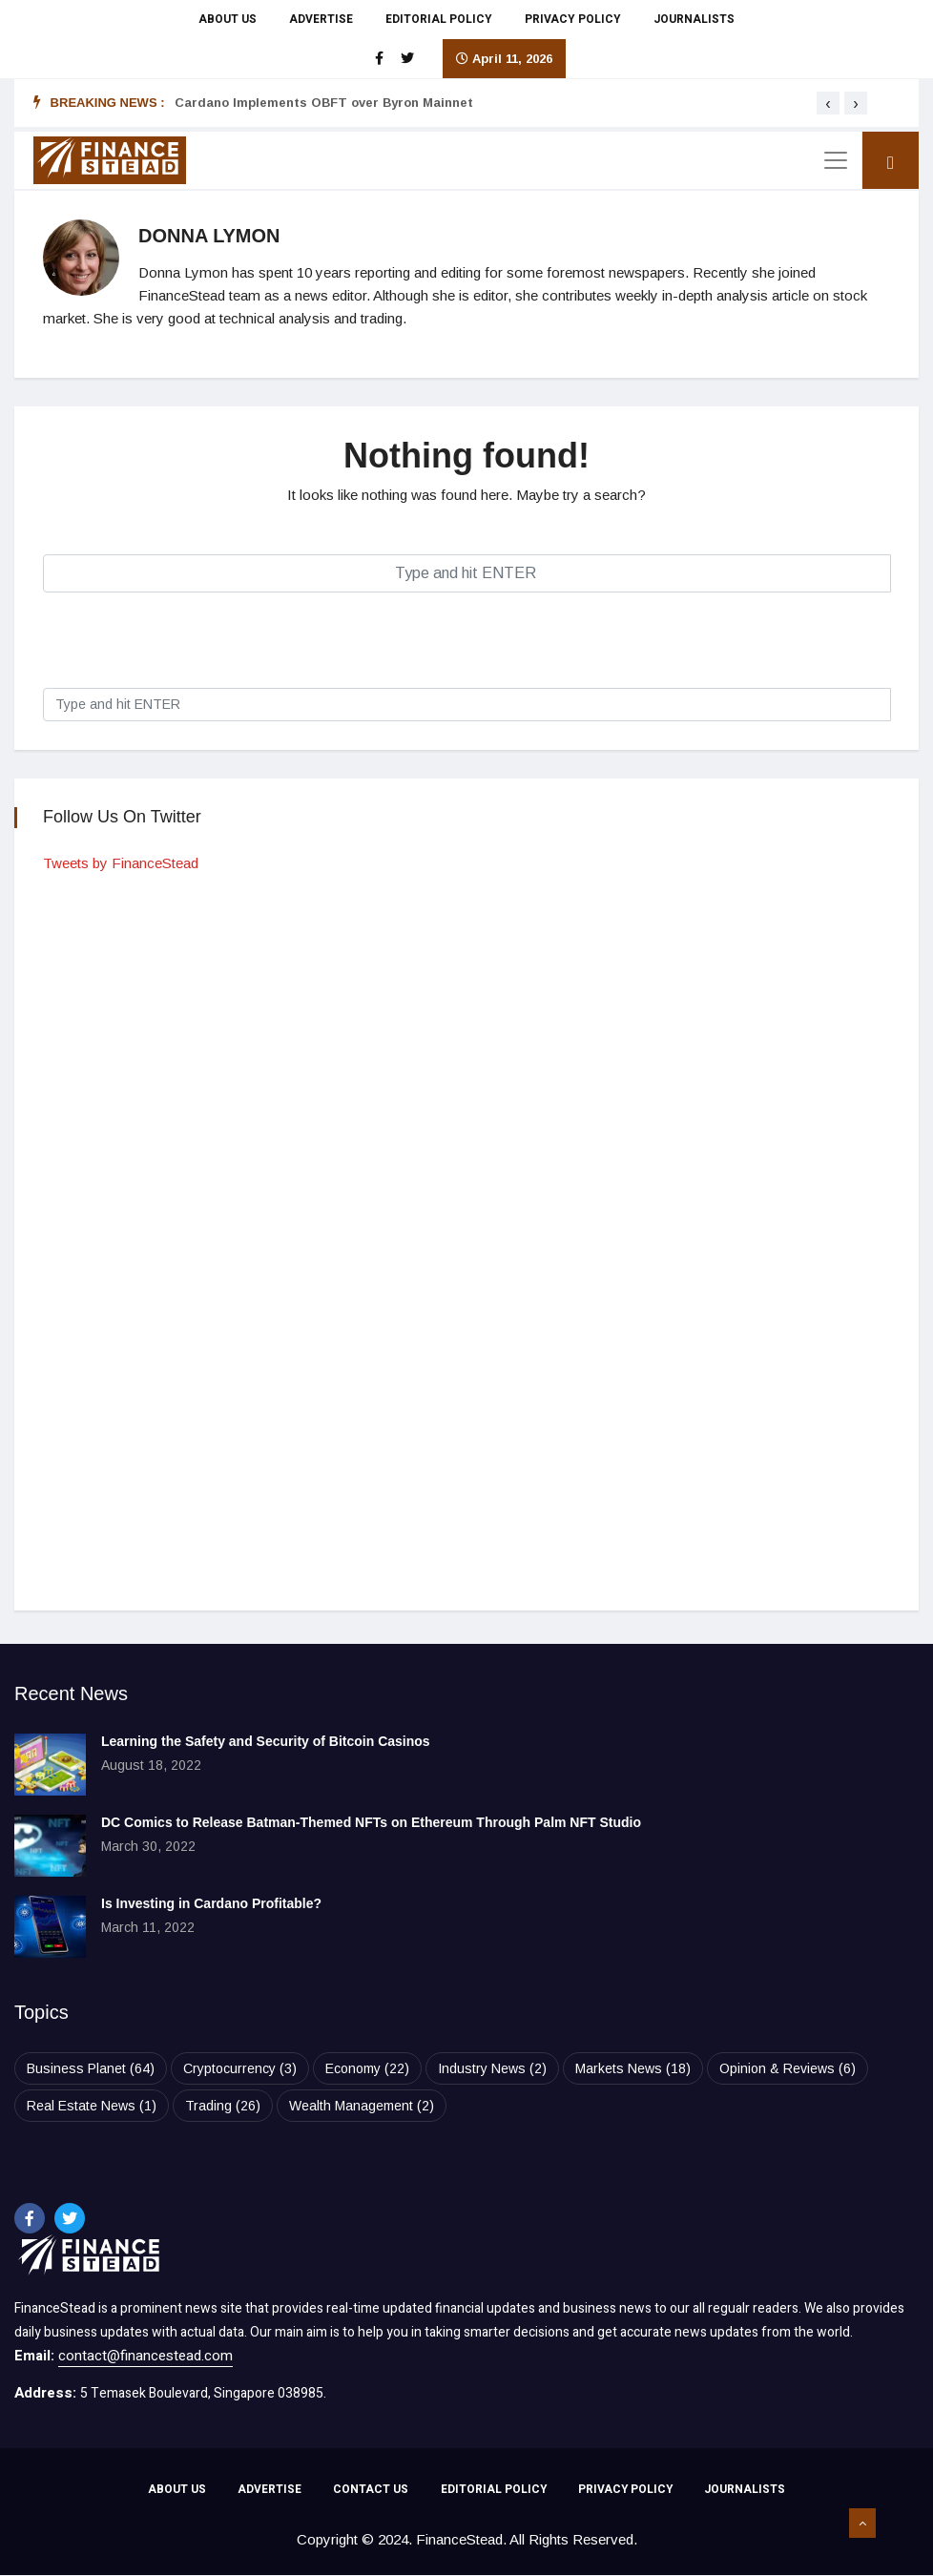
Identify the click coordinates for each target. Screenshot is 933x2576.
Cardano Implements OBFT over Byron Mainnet (324, 102)
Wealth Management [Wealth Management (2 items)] (361, 2105)
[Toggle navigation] (835, 160)
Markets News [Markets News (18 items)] (633, 2068)
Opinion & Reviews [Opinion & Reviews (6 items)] (787, 2068)
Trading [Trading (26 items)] (222, 2105)
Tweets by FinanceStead (120, 863)
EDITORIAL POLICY (438, 19)
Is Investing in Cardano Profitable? (211, 1903)
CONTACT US (369, 2491)
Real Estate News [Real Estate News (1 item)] (91, 2105)
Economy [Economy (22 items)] (367, 2068)
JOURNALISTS (694, 19)
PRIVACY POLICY (573, 19)
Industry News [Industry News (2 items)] (492, 2068)
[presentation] (828, 103)
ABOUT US (227, 19)
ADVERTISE (321, 19)
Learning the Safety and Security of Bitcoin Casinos (265, 1741)
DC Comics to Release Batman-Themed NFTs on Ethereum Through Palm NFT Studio (371, 1822)
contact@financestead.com (145, 2355)
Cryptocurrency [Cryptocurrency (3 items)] (240, 2068)
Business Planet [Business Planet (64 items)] (91, 2068)
